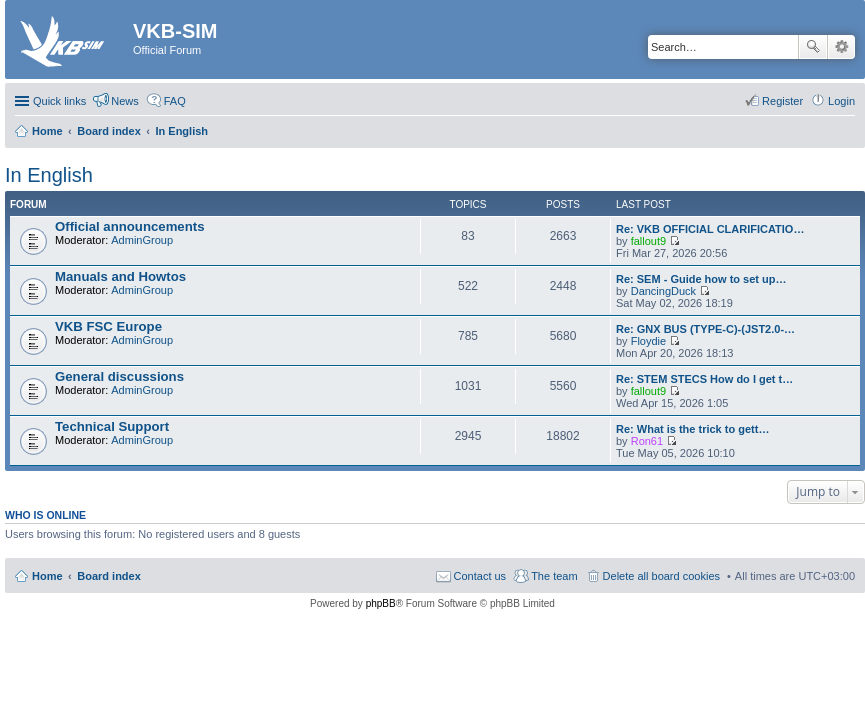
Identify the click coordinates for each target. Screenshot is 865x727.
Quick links (59, 101)
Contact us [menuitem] (480, 576)
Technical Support (112, 426)
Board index (109, 576)
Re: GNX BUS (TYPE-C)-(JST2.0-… (705, 329)
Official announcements (130, 226)
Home (47, 576)
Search (813, 47)
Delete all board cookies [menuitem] (661, 576)
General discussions (119, 376)
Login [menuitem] (841, 101)
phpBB (381, 603)
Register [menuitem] (782, 101)
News (125, 101)
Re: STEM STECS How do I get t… (704, 379)
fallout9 (648, 241)
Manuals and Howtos (120, 276)
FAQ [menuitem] (175, 101)
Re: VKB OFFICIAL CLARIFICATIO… (710, 229)
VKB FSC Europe (108, 326)
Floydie (648, 341)
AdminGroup (142, 240)
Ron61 (647, 441)
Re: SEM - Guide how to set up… (701, 279)
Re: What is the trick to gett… (692, 429)
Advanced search (841, 47)
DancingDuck (663, 291)
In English (49, 175)
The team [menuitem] (554, 576)
